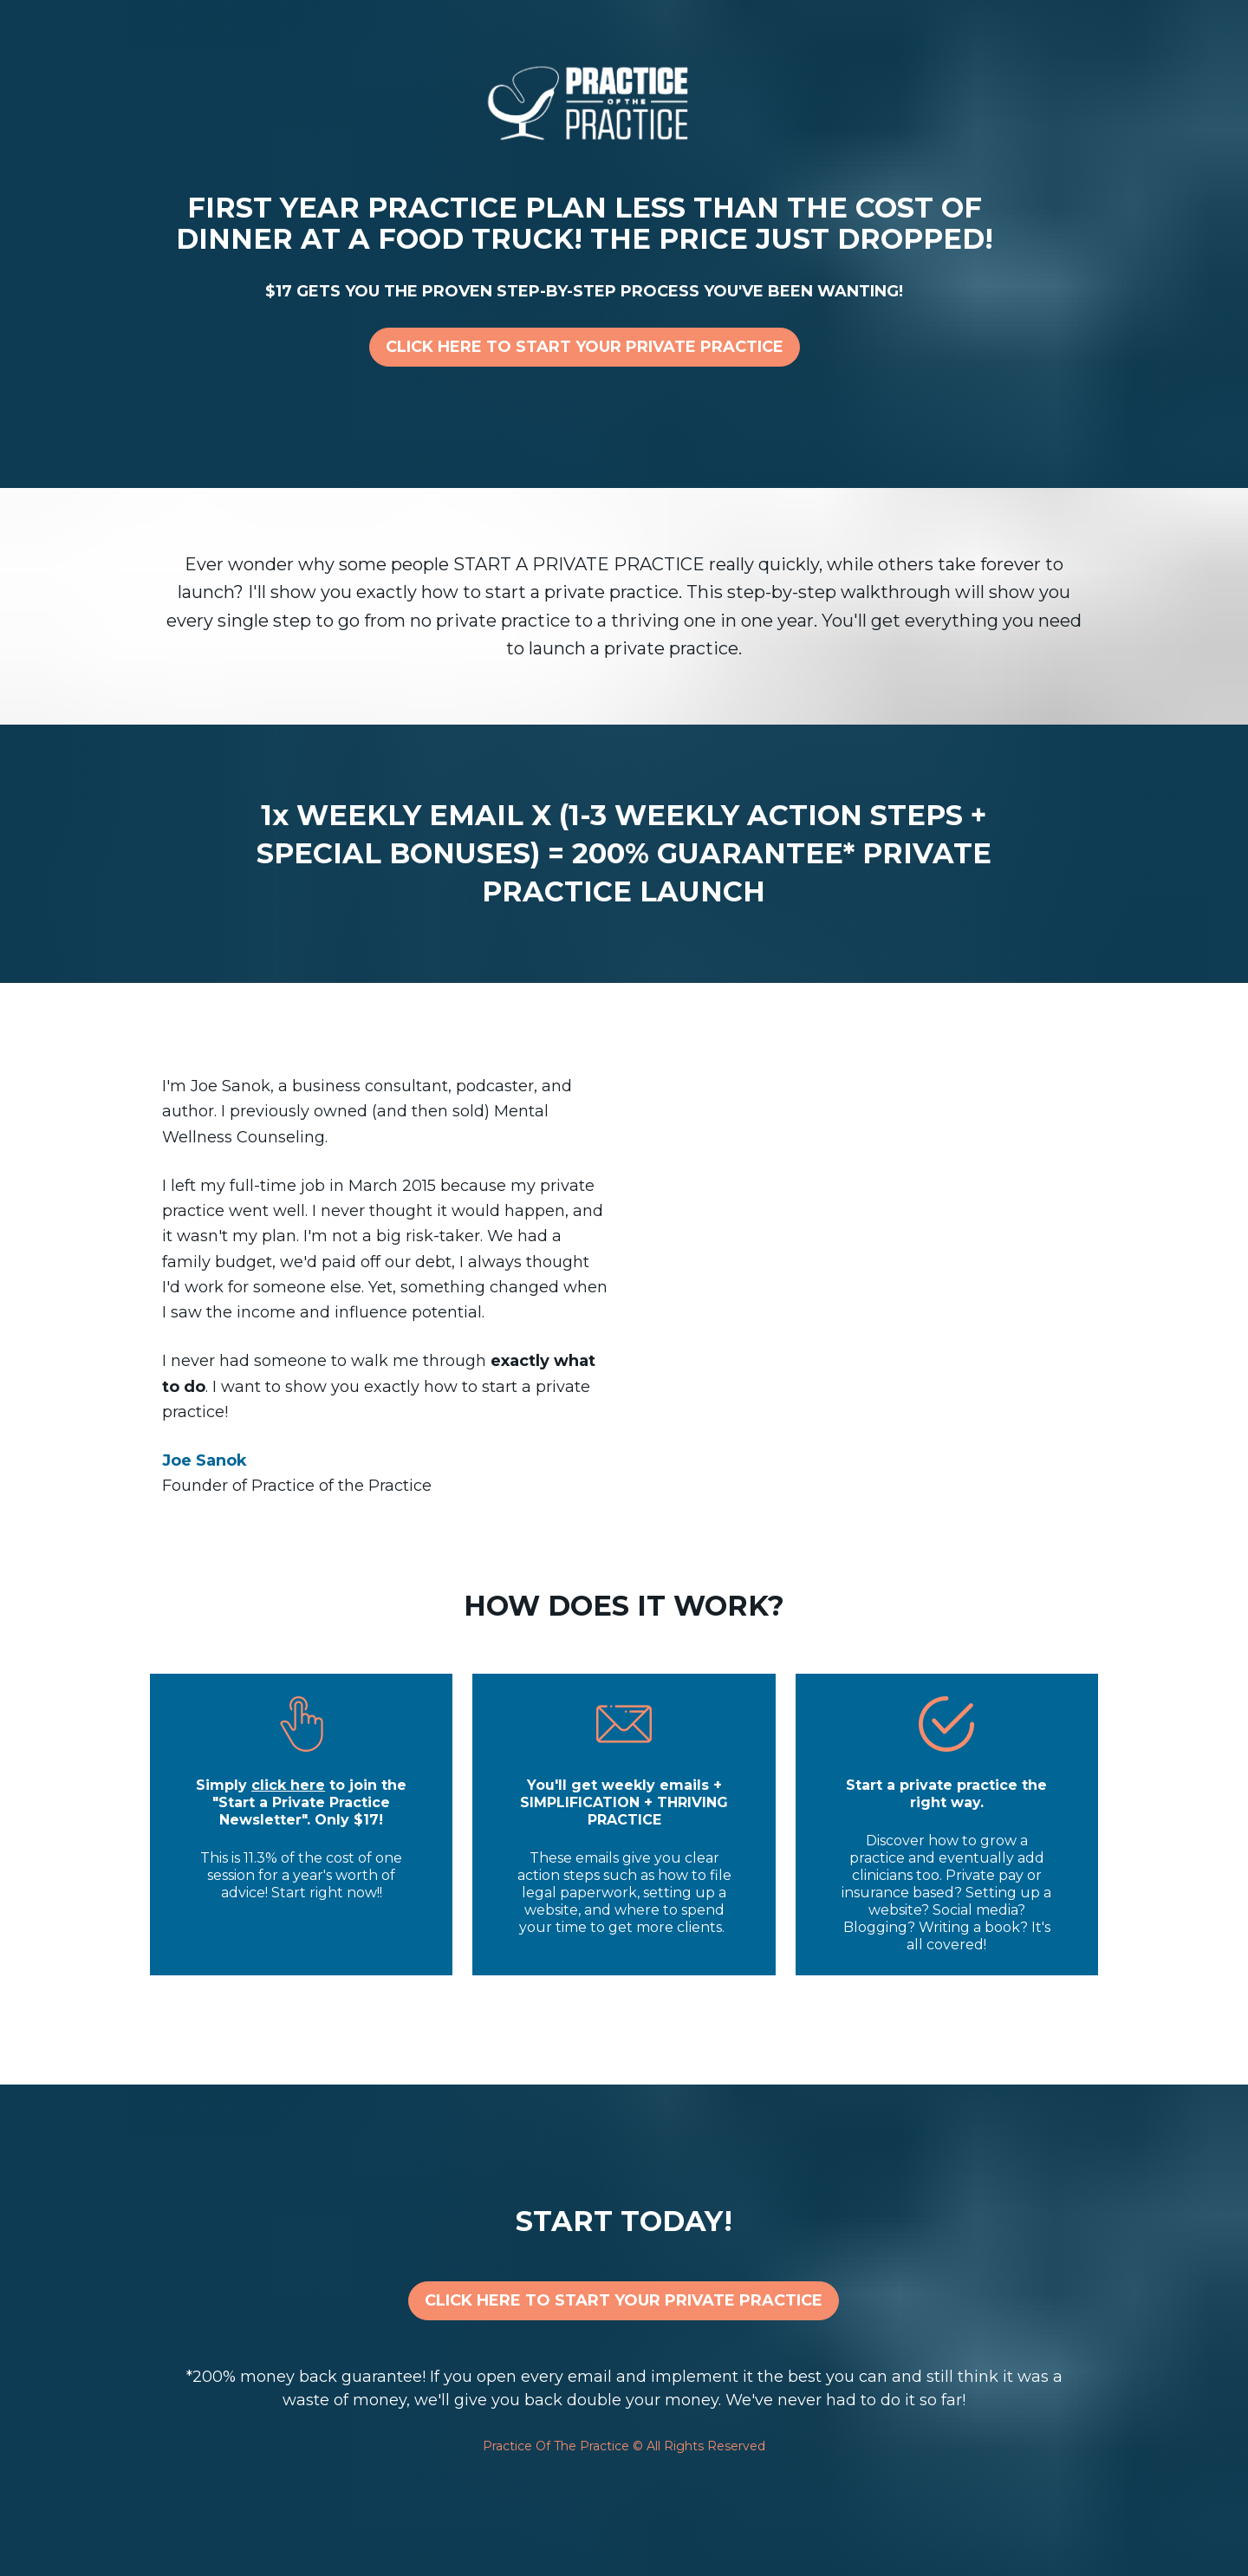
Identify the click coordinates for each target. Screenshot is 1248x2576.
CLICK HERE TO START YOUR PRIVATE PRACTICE (584, 346)
